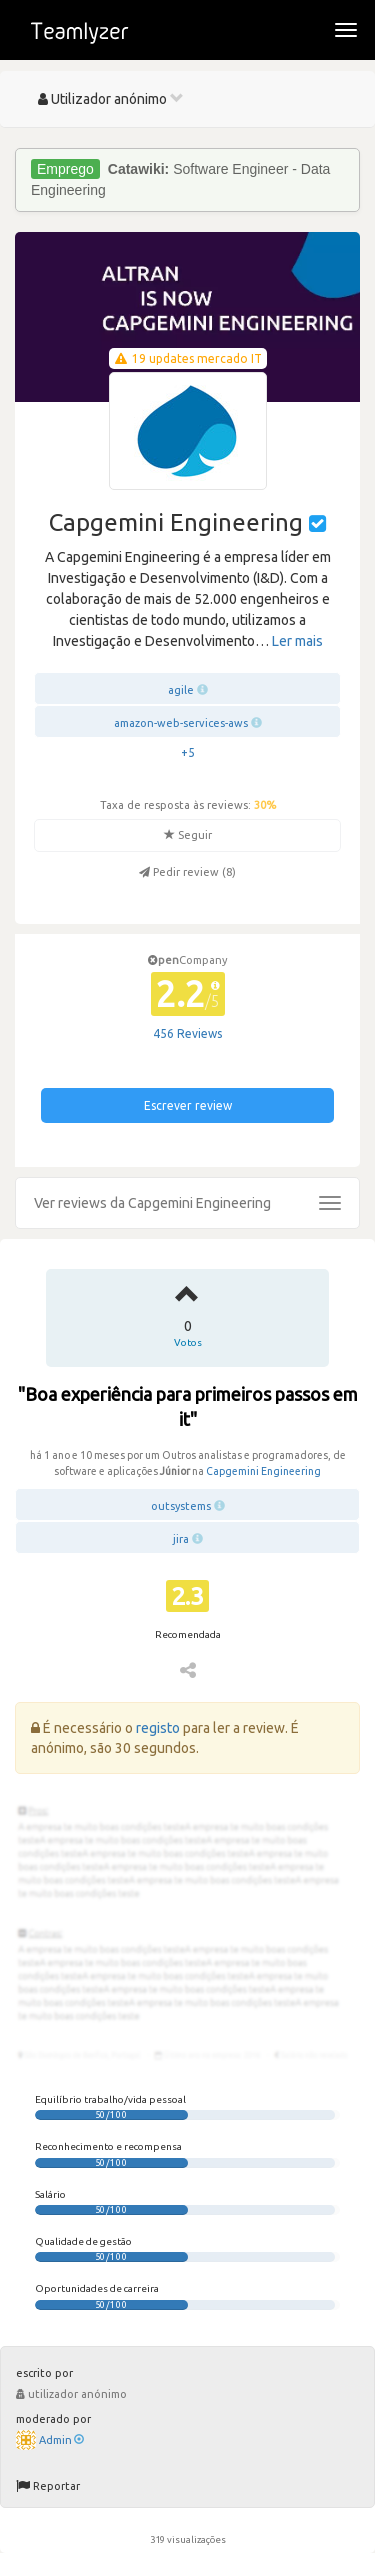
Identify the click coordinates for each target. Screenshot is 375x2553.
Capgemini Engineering (263, 1471)
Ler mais (297, 641)
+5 (188, 752)
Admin (61, 2440)
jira (181, 1539)
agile (181, 690)
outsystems (181, 1506)
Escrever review (188, 1105)
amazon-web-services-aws (181, 723)
